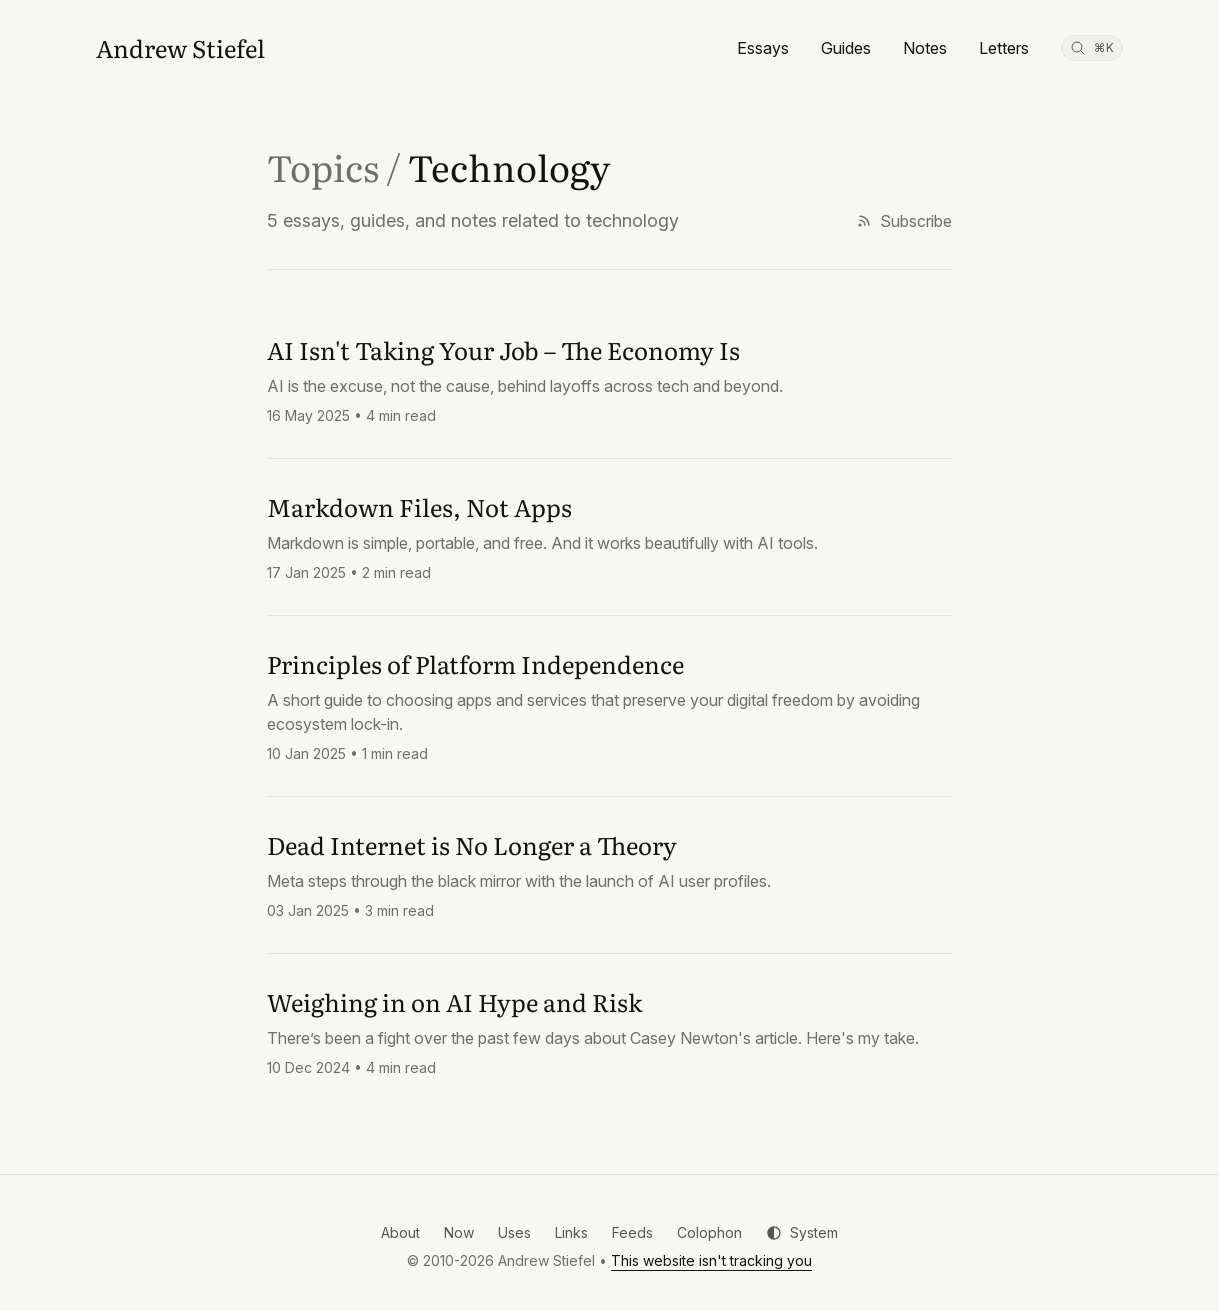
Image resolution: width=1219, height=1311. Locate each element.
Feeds (632, 1232)
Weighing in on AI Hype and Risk (454, 1001)
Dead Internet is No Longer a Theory (472, 844)
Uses (514, 1232)
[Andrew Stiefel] (180, 48)
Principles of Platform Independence (475, 663)
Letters (1004, 48)
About (400, 1232)
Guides (846, 48)
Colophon (709, 1232)
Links (571, 1232)
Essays (763, 48)
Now (459, 1232)
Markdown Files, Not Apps (419, 506)
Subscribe (904, 221)
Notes (925, 48)
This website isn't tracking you (711, 1260)
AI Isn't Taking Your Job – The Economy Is (503, 349)
